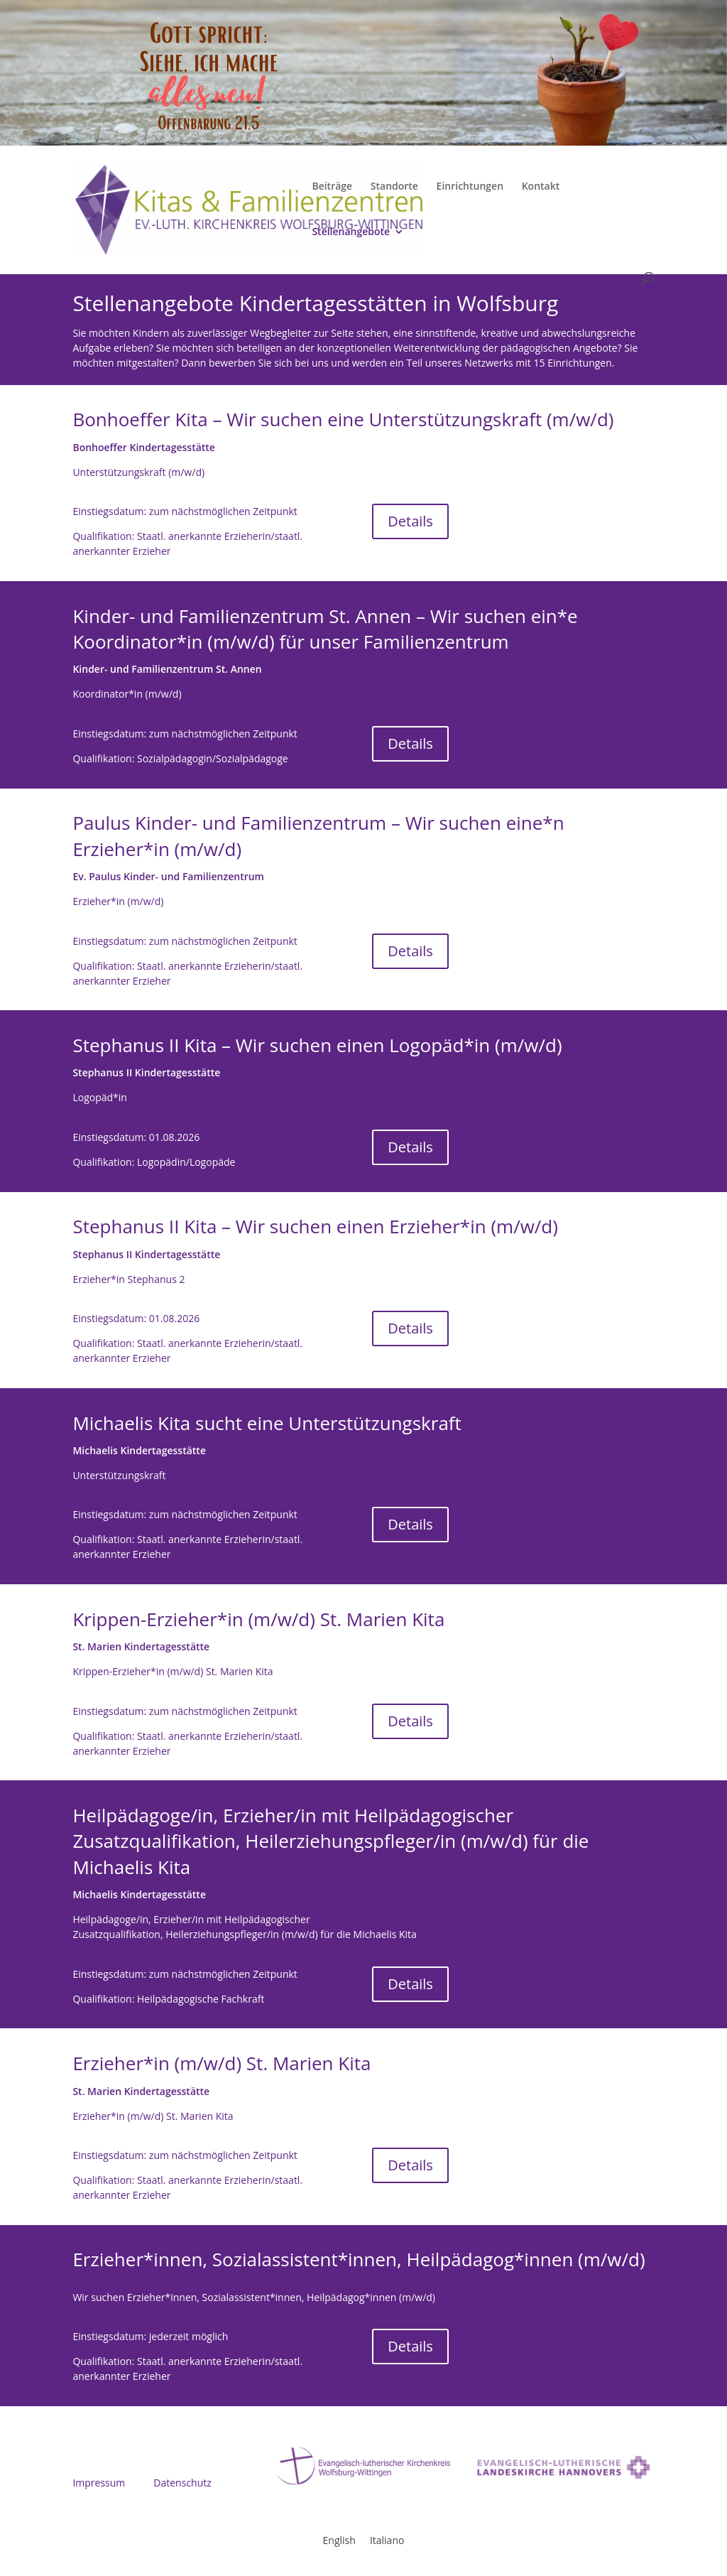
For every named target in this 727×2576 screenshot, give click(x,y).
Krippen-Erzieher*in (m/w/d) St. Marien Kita (258, 1619)
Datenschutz (182, 2482)
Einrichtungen (470, 187)
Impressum (98, 2482)
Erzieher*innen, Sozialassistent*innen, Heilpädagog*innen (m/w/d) (358, 2259)
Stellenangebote (351, 232)
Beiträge (332, 187)
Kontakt (541, 187)
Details (410, 521)
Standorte (394, 187)
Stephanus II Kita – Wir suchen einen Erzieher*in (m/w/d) (315, 1226)
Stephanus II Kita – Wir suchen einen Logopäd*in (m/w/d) (317, 1045)
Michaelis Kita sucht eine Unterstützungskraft (266, 1423)
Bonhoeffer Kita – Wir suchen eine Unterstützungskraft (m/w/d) (342, 419)
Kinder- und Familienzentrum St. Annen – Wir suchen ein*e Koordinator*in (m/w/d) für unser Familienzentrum (324, 628)
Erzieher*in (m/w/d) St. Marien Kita (221, 2063)
